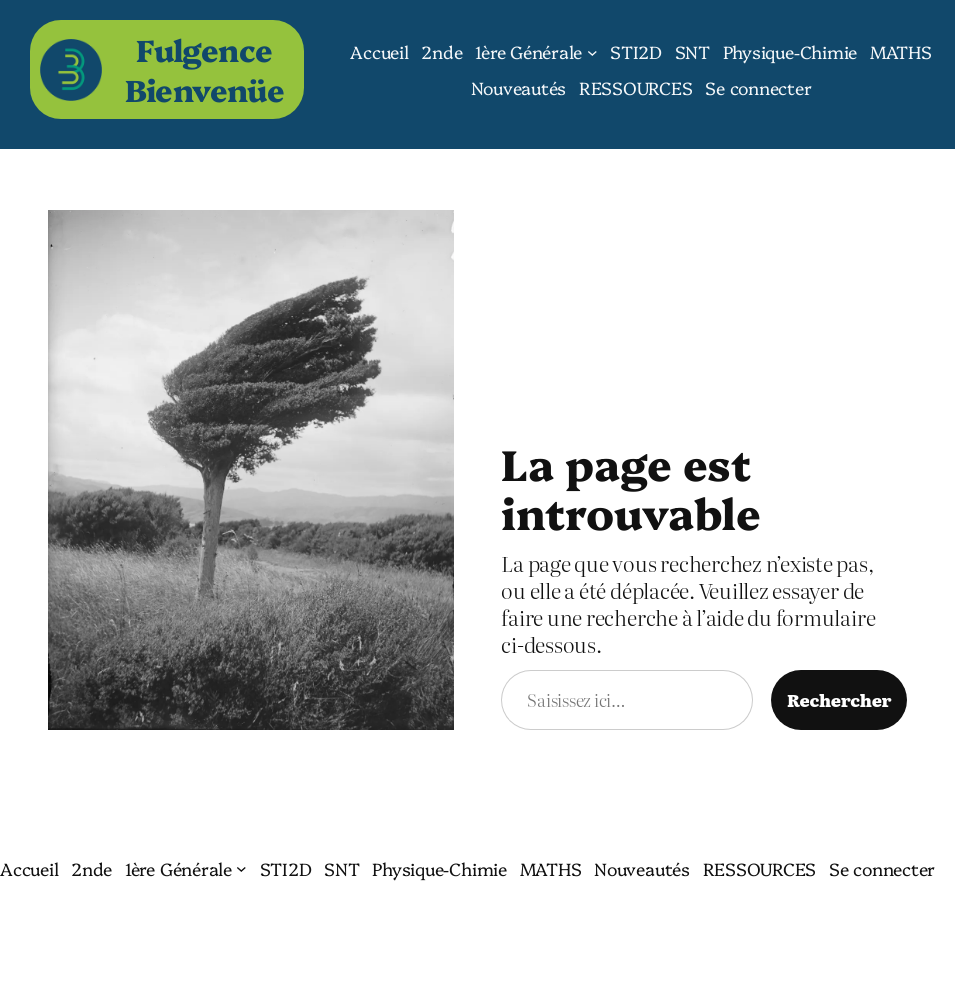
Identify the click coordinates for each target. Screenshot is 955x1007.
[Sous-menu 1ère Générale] (592, 51)
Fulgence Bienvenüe (205, 69)
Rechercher (839, 699)
